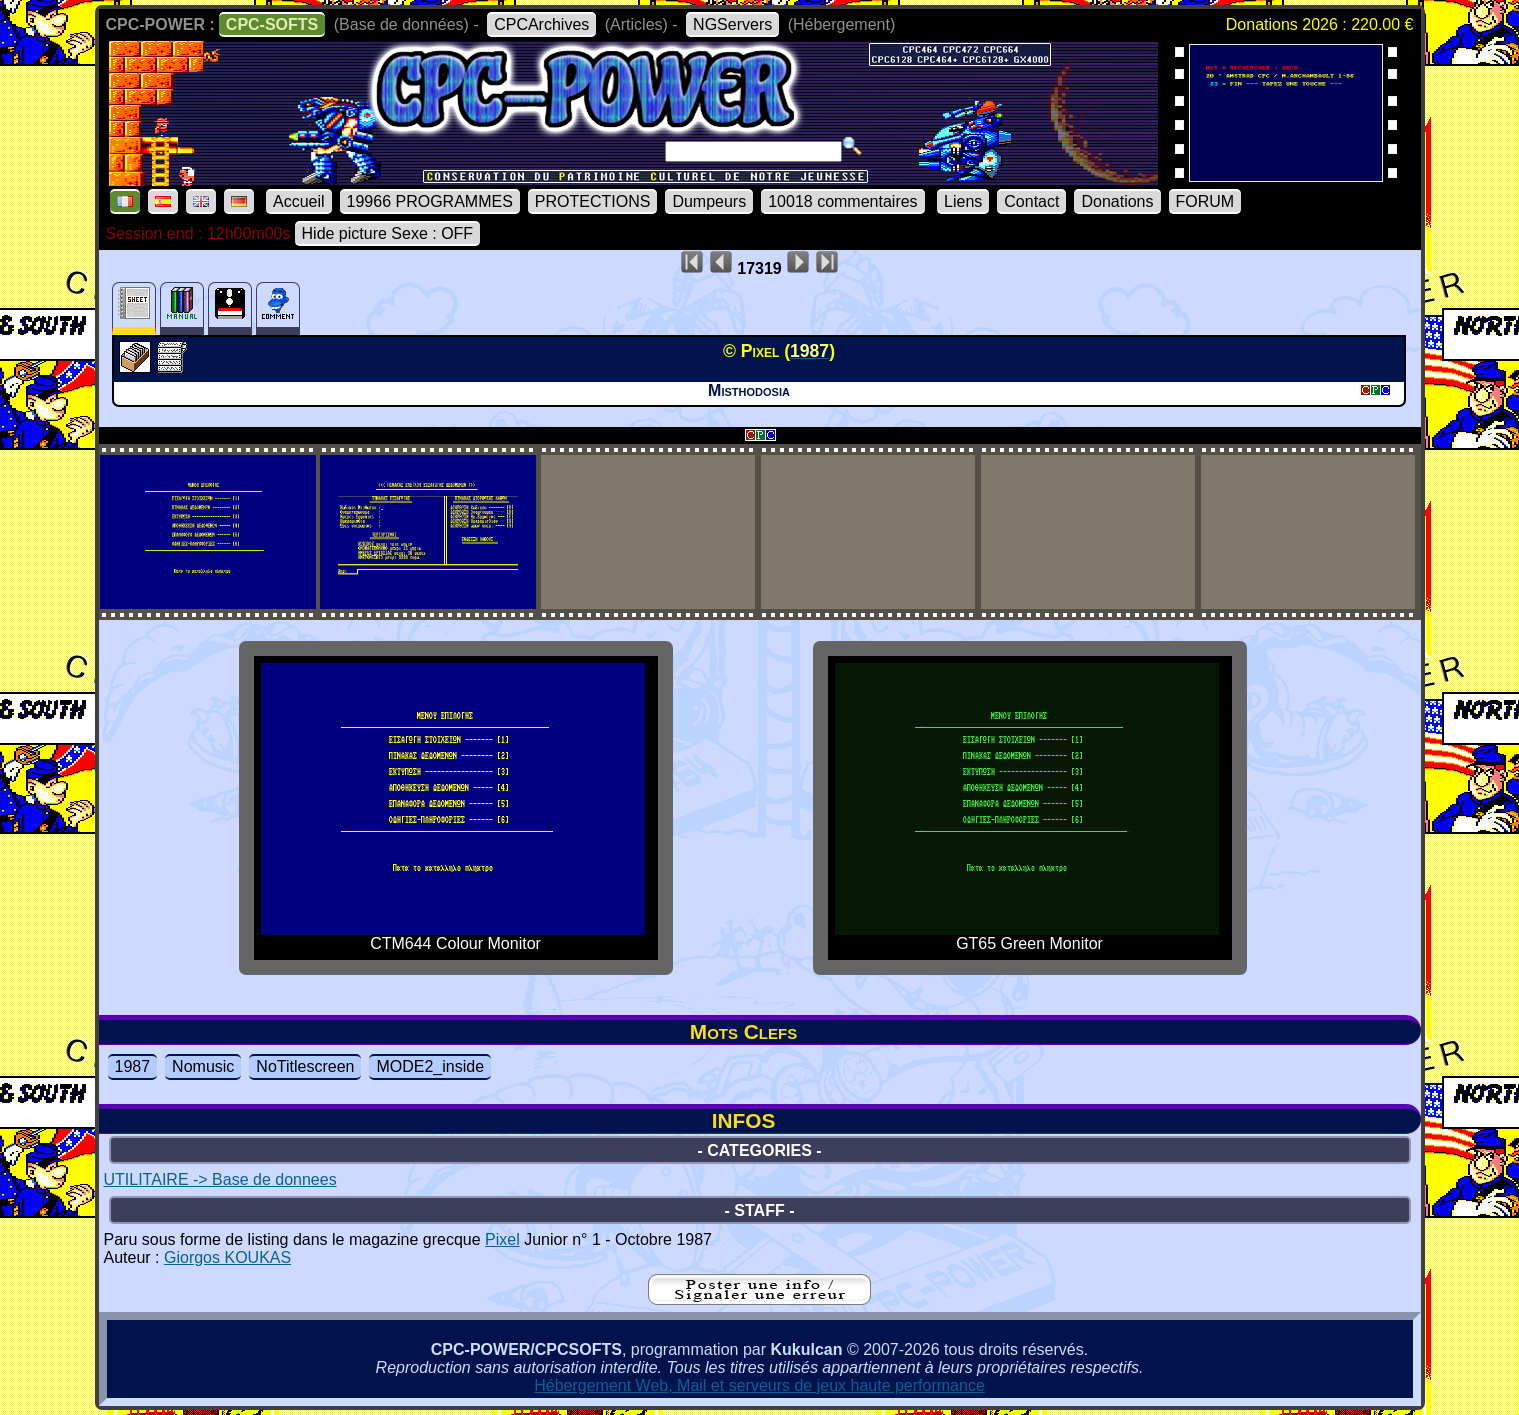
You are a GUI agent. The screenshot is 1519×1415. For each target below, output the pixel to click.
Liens (963, 201)
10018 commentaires (842, 201)
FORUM (1205, 201)
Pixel (502, 1239)
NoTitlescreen (305, 1066)
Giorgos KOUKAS (227, 1257)
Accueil (299, 201)
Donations (1117, 201)
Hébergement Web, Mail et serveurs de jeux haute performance (759, 1385)
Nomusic (203, 1066)
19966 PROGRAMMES (430, 201)
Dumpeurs (709, 201)
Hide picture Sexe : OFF (388, 233)
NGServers (732, 24)
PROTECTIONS (593, 201)
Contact (1031, 201)
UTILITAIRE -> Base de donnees (220, 1179)
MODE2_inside (430, 1066)
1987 (133, 1066)
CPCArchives (541, 24)
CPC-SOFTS (272, 24)
